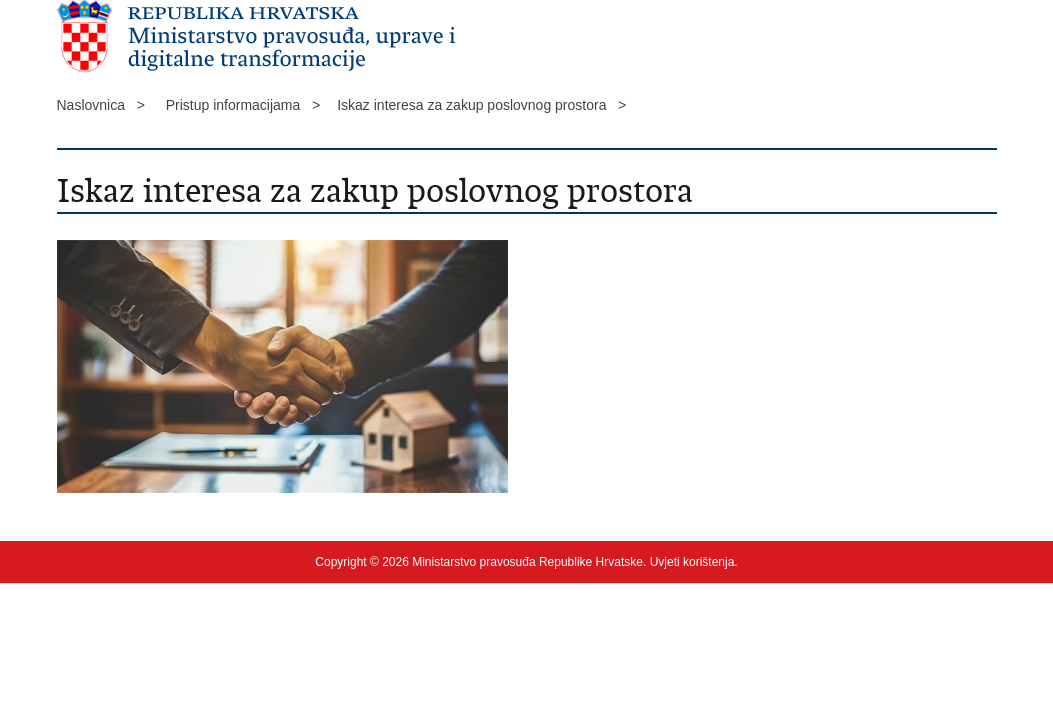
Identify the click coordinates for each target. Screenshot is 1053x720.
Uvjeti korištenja (692, 562)
